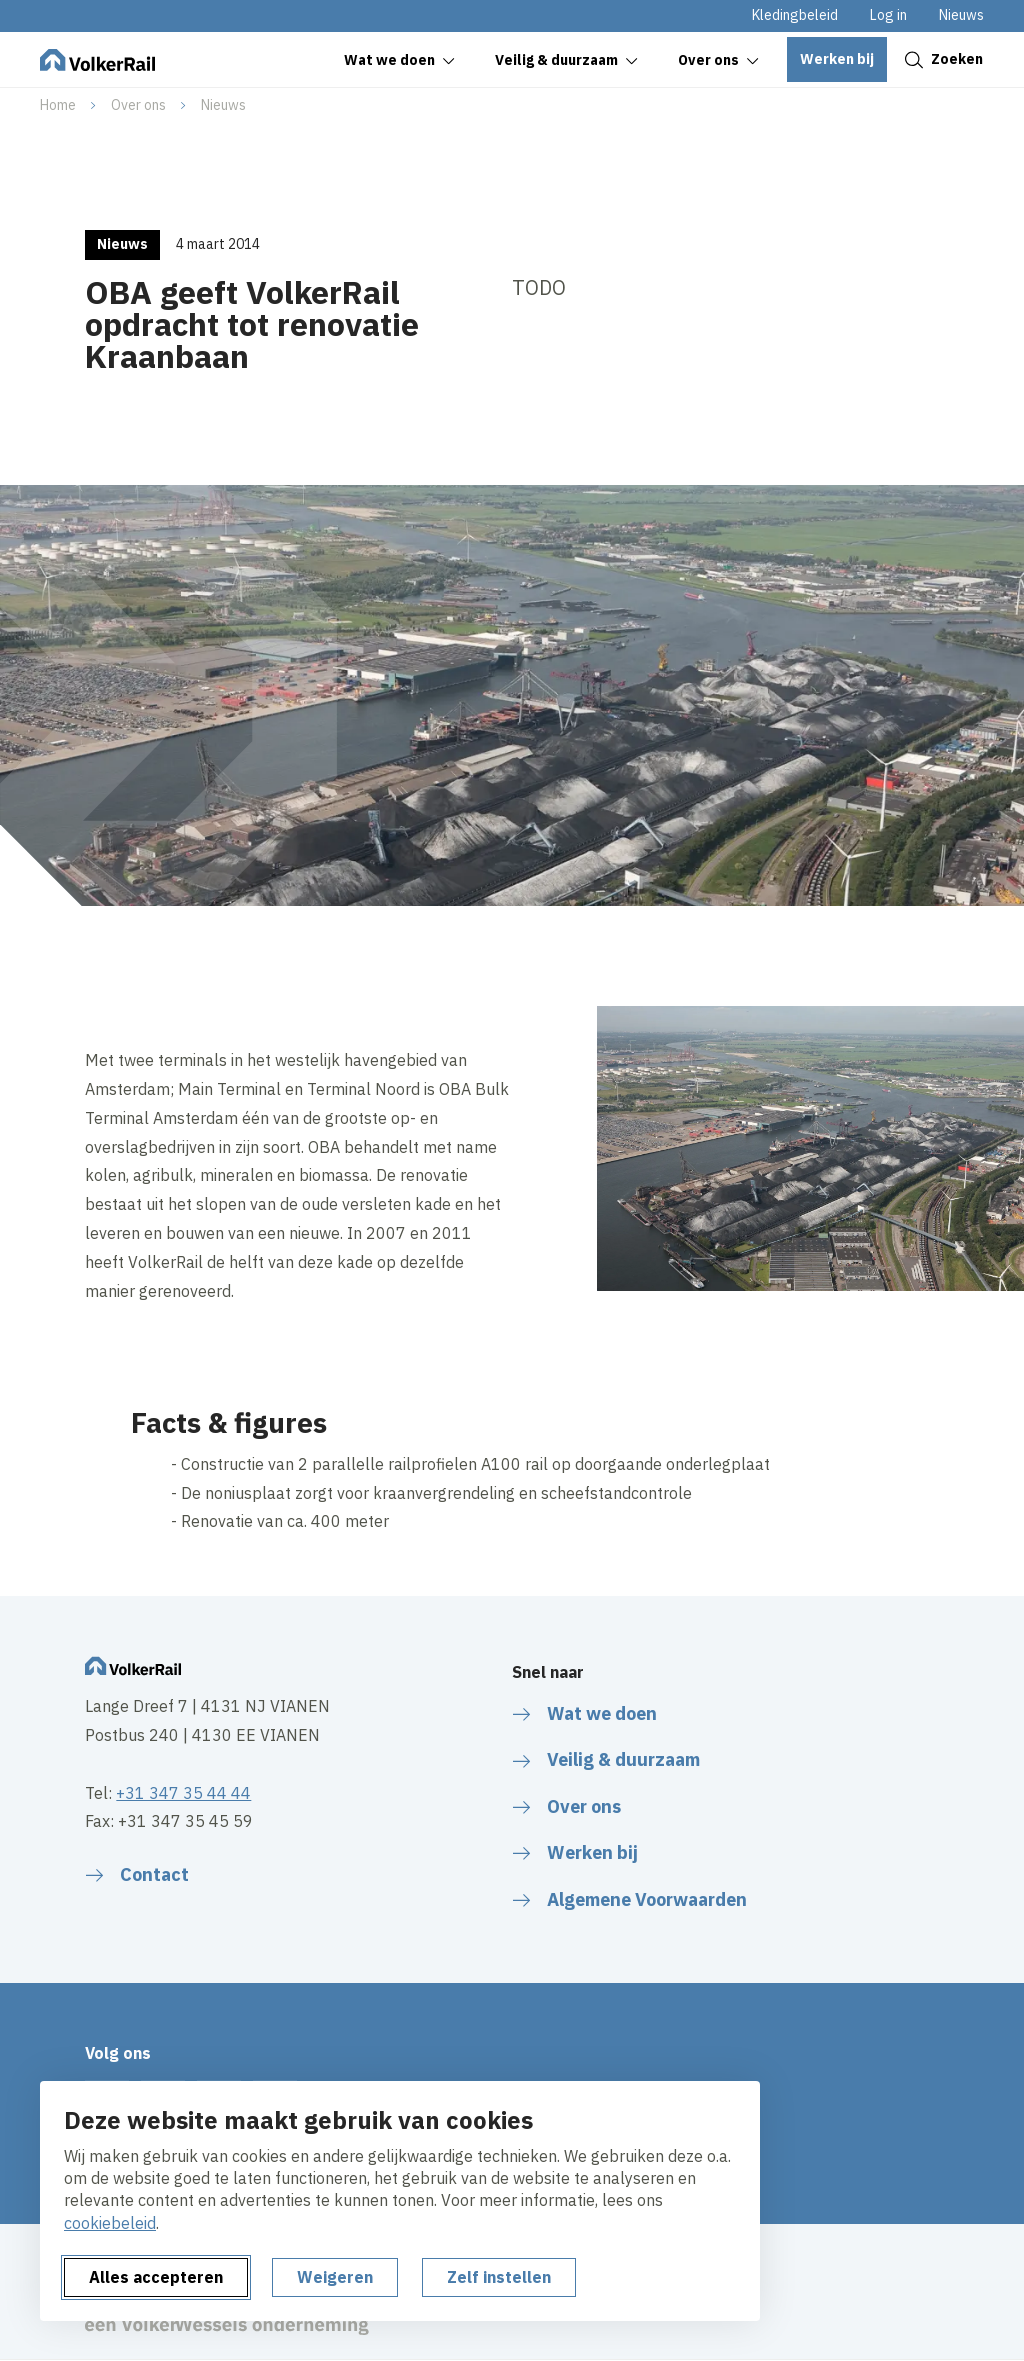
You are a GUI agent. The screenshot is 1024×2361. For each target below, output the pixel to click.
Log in (888, 15)
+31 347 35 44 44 (183, 1793)
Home (58, 105)
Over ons (138, 105)
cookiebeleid (110, 2223)
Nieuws (961, 15)
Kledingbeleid (795, 15)
